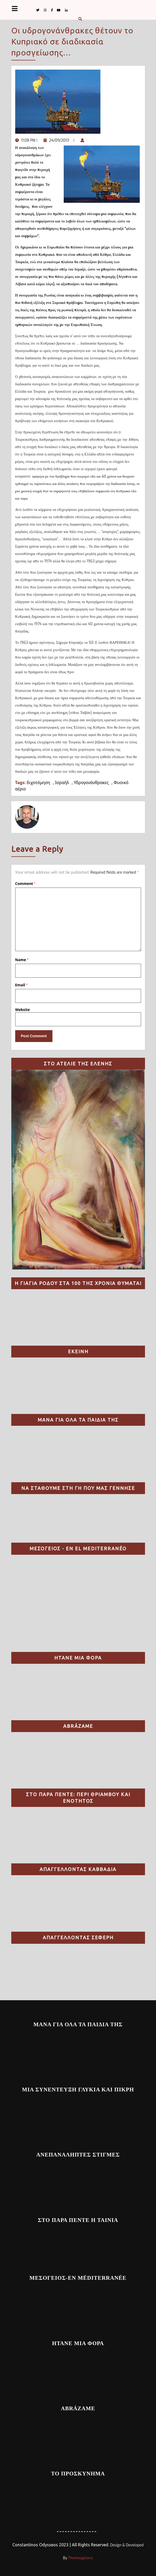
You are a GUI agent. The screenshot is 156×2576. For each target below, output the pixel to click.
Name (22, 959)
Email (21, 984)
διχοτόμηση (38, 782)
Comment (25, 883)
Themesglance (80, 2558)
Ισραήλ (62, 782)
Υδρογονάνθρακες (91, 782)
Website (22, 1009)
